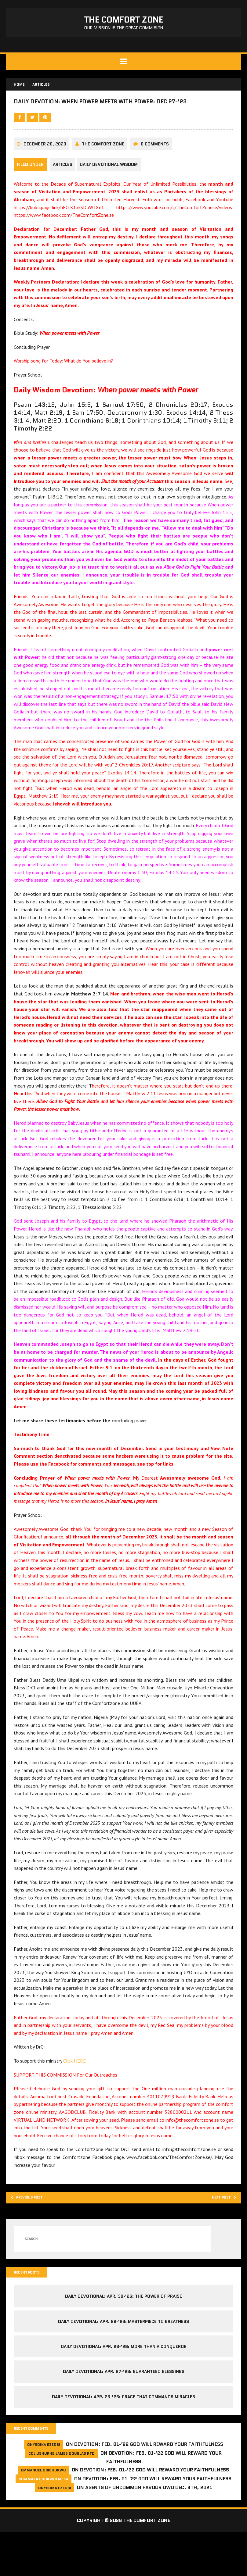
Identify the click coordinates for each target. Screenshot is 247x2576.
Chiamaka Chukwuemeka (43, 2522)
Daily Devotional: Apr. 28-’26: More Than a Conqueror (124, 2389)
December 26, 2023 (46, 169)
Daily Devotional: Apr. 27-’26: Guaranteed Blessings (123, 2414)
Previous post (34, 2237)
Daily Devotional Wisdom (113, 189)
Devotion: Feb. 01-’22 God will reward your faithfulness (148, 2488)
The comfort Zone (104, 169)
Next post (218, 2237)
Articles (64, 189)
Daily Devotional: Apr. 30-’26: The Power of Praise (123, 2338)
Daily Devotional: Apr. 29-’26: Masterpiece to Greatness (123, 2364)
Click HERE (76, 2091)
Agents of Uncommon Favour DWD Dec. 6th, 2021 (148, 2531)
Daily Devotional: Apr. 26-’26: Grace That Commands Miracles (123, 2439)
